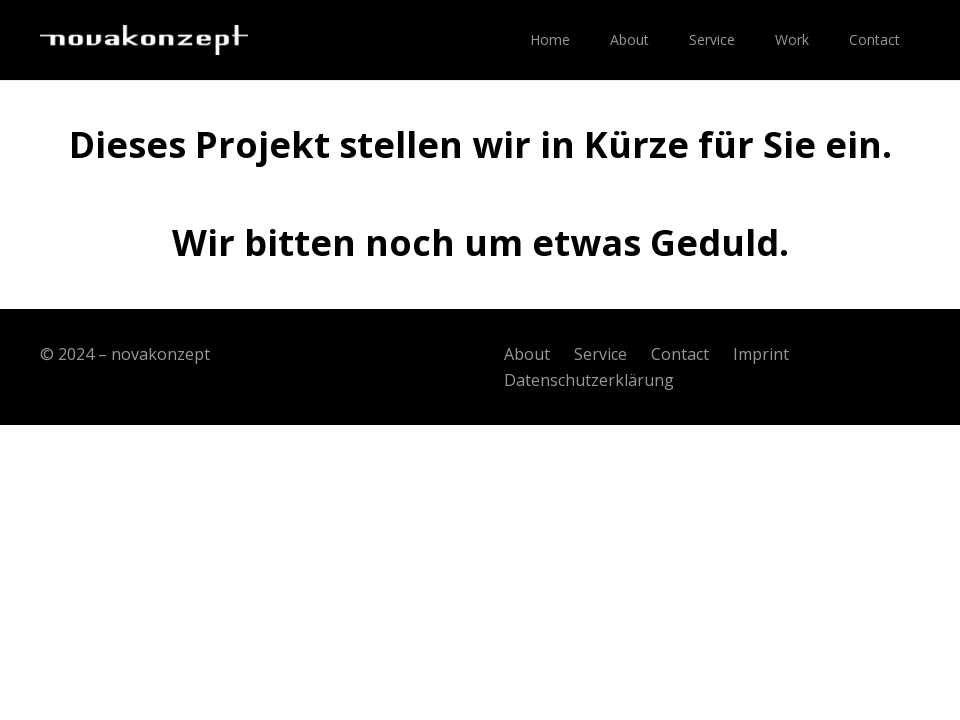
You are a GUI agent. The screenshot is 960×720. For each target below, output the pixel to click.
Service (600, 354)
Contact (680, 354)
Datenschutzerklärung (589, 380)
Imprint (761, 354)
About (527, 354)
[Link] (144, 40)
